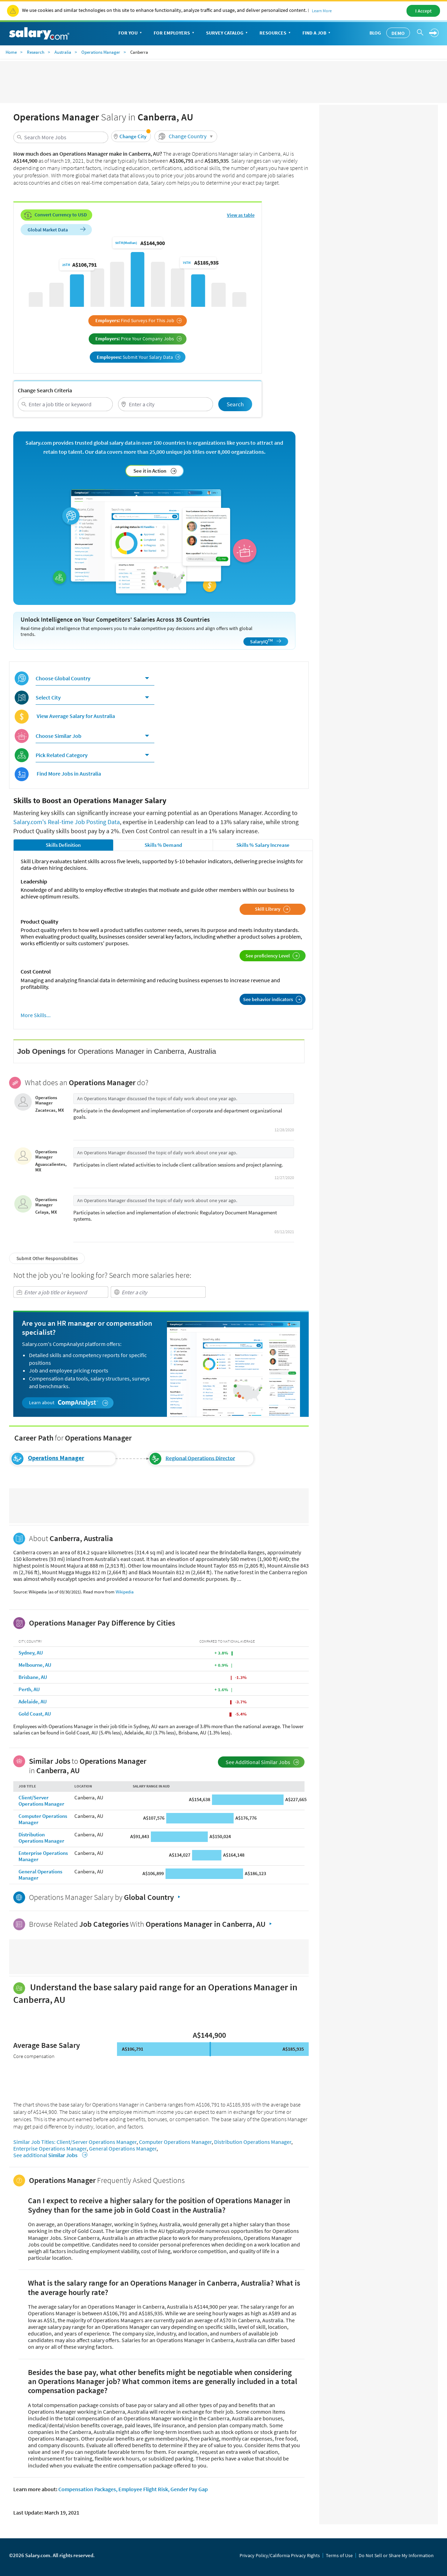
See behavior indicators (272, 999)
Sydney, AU (31, 1652)
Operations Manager (100, 52)
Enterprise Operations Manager (43, 1856)
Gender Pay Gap (189, 2489)
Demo (398, 33)
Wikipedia (125, 1592)
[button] (131, 136)
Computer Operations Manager (43, 1819)
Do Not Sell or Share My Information (396, 2555)
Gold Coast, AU (35, 1713)
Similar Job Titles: (34, 2141)
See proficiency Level (273, 955)
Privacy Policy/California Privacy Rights (280, 2555)
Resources (275, 33)
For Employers (175, 33)
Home (11, 52)
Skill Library (272, 909)
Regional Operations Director (200, 1457)
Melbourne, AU (35, 1664)
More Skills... (36, 1015)
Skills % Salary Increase (263, 845)
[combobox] (60, 137)
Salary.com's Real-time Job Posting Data (66, 822)
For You (130, 33)
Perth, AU (29, 1689)
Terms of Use (339, 2555)
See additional (49, 2155)
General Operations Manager (40, 1874)
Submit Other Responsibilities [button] (47, 1258)
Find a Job (317, 33)
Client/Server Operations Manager (41, 1800)
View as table (241, 215)
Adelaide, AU (33, 1701)
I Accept (423, 11)
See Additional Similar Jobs (262, 1762)
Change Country (186, 136)
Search (235, 404)
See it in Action (155, 470)
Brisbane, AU (33, 1677)
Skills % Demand (163, 845)
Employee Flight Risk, (143, 2489)
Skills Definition (63, 845)
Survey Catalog (227, 33)
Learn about (68, 1402)
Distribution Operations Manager (41, 1837)
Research (35, 52)
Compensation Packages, (87, 2489)
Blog (375, 33)
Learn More (322, 10)
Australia (62, 52)
